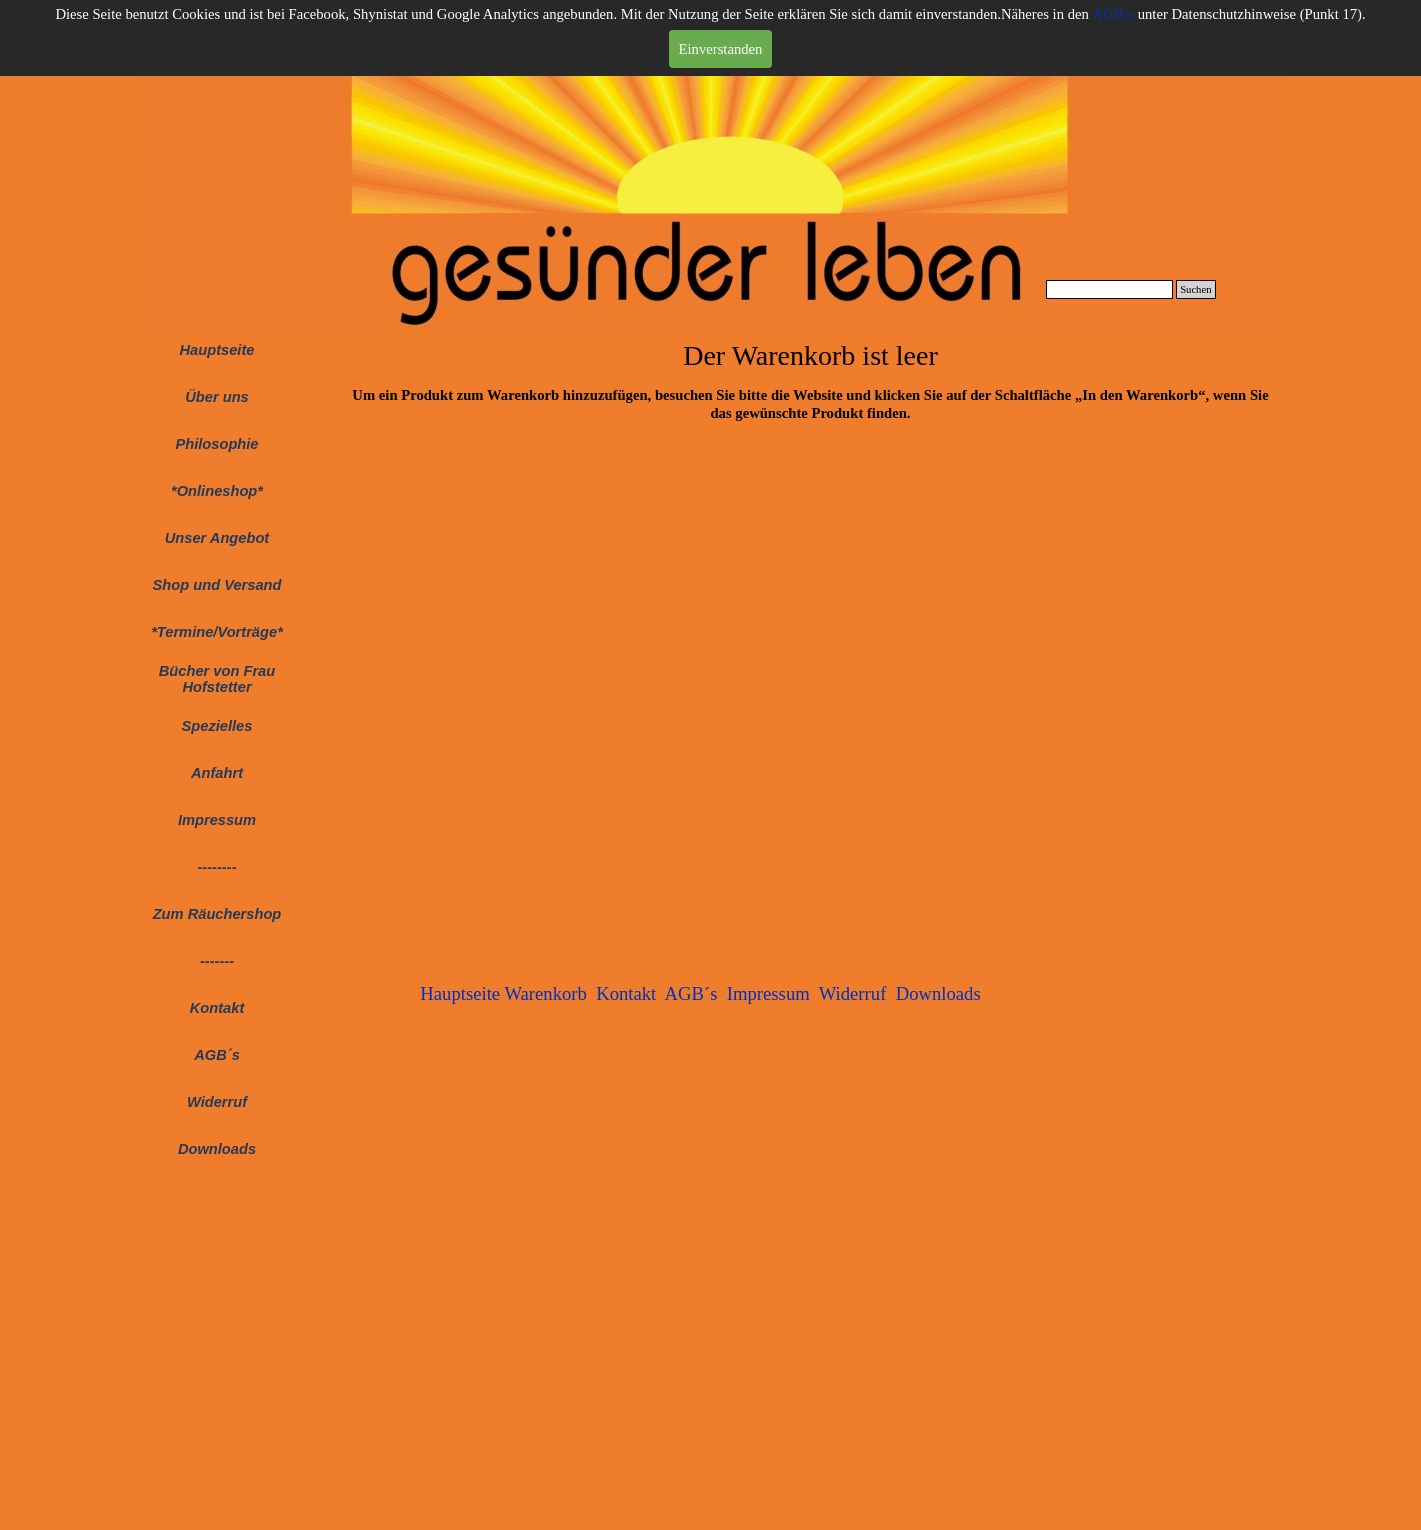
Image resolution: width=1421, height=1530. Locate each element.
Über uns (217, 397)
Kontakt (626, 993)
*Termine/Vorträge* (217, 632)
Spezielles (217, 726)
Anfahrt (217, 773)
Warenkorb (545, 993)
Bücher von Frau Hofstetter (217, 679)
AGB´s (1113, 14)
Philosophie (216, 444)
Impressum (217, 820)
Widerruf (217, 1102)
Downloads (217, 1149)
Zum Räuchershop (217, 914)
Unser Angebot (217, 538)
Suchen (1195, 289)
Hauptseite (217, 350)
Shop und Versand (217, 585)
